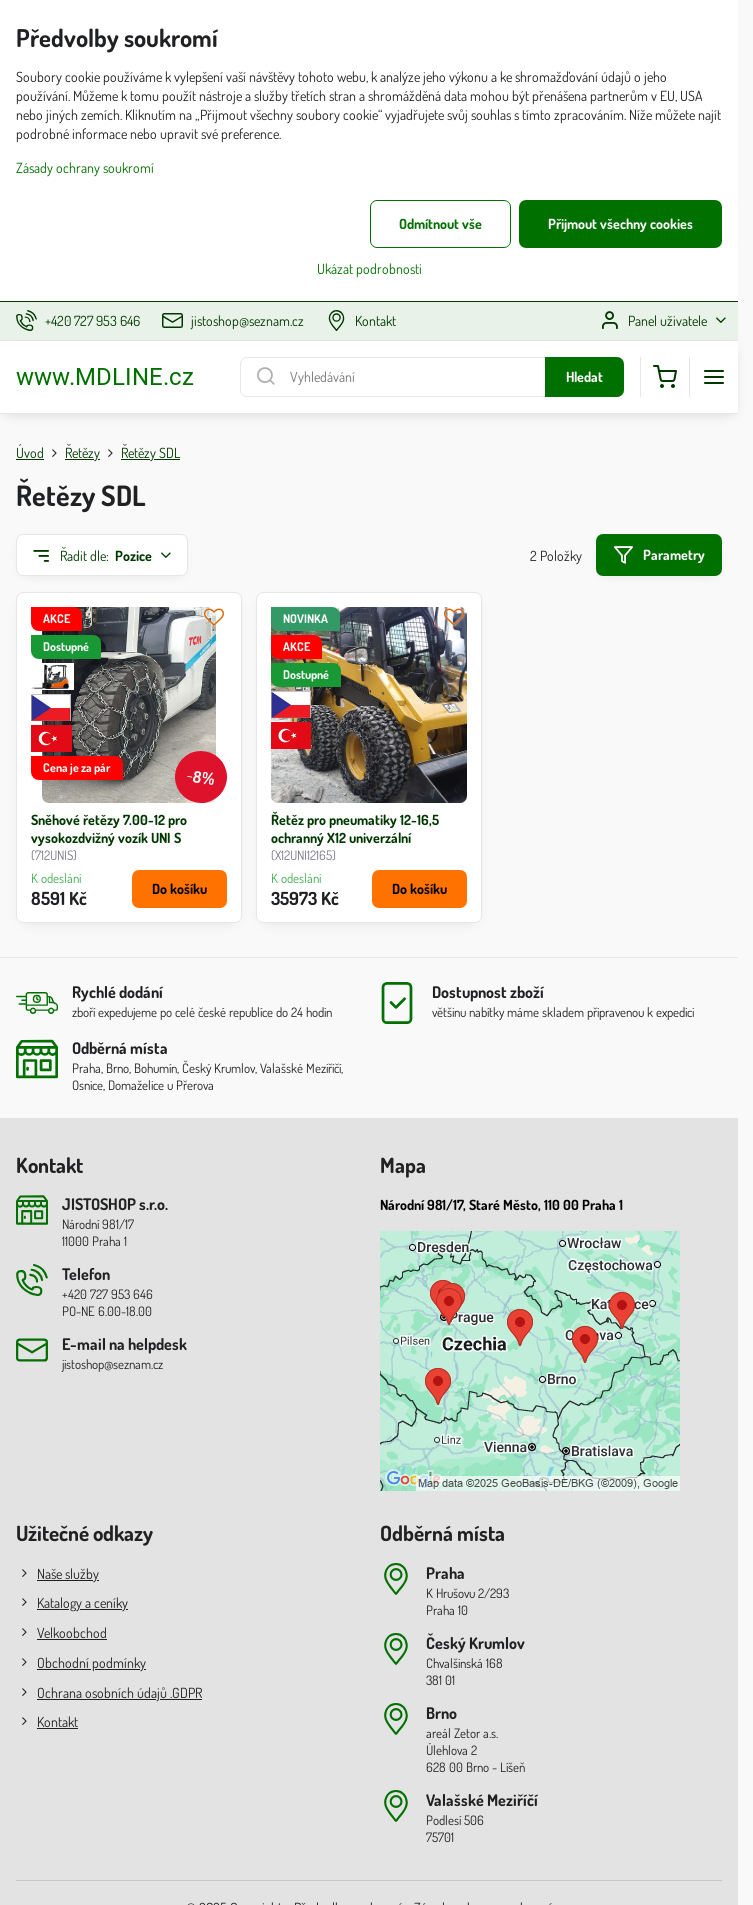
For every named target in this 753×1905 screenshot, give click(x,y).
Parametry (658, 555)
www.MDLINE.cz (105, 377)
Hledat (584, 376)
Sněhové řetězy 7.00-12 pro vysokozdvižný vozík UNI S (109, 828)
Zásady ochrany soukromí (85, 167)
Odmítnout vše (440, 223)
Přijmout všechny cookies (620, 223)
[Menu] (714, 377)
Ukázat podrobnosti (369, 268)
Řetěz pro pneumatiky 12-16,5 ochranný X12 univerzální (355, 828)
